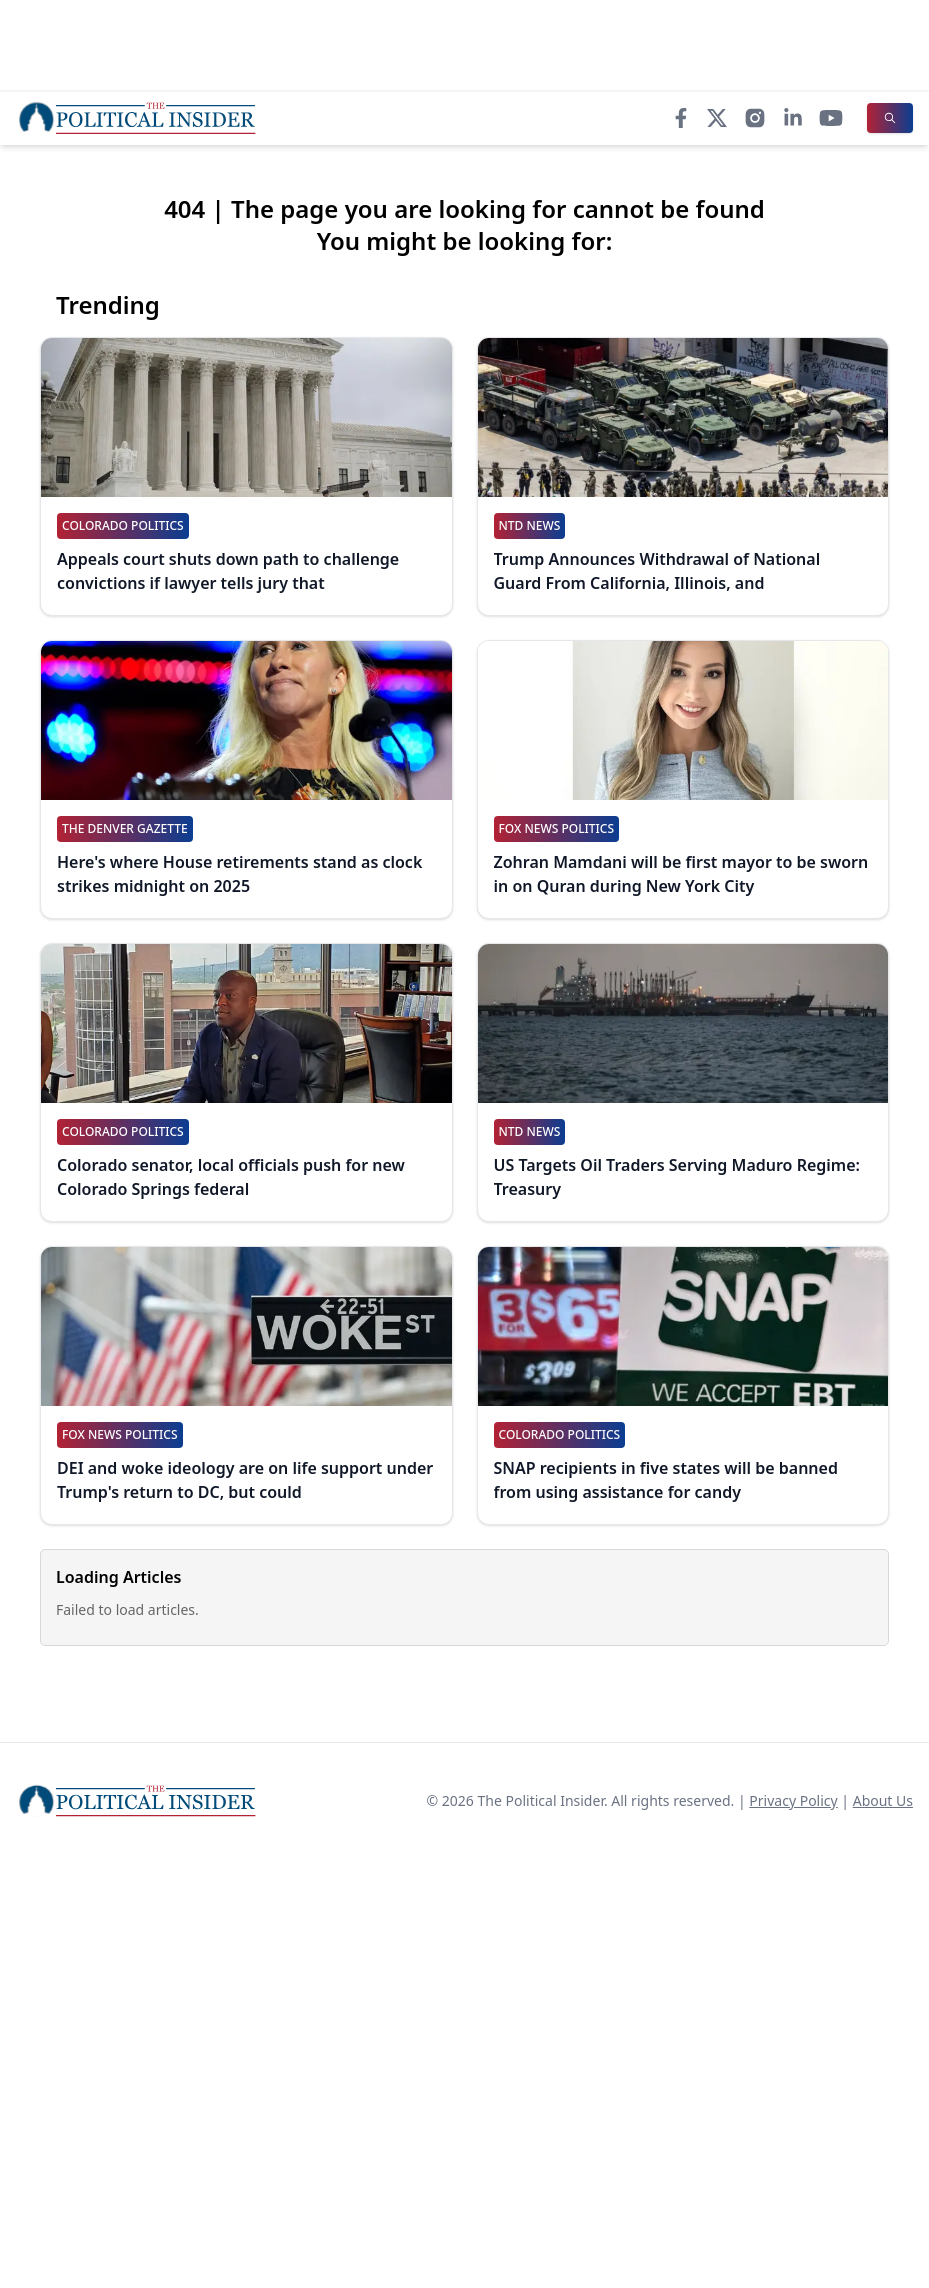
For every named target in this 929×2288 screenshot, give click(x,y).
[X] (717, 118)
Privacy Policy (793, 1800)
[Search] (890, 118)
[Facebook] (681, 118)
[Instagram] (755, 118)
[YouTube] (831, 118)
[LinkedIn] (793, 118)
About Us (883, 1800)
